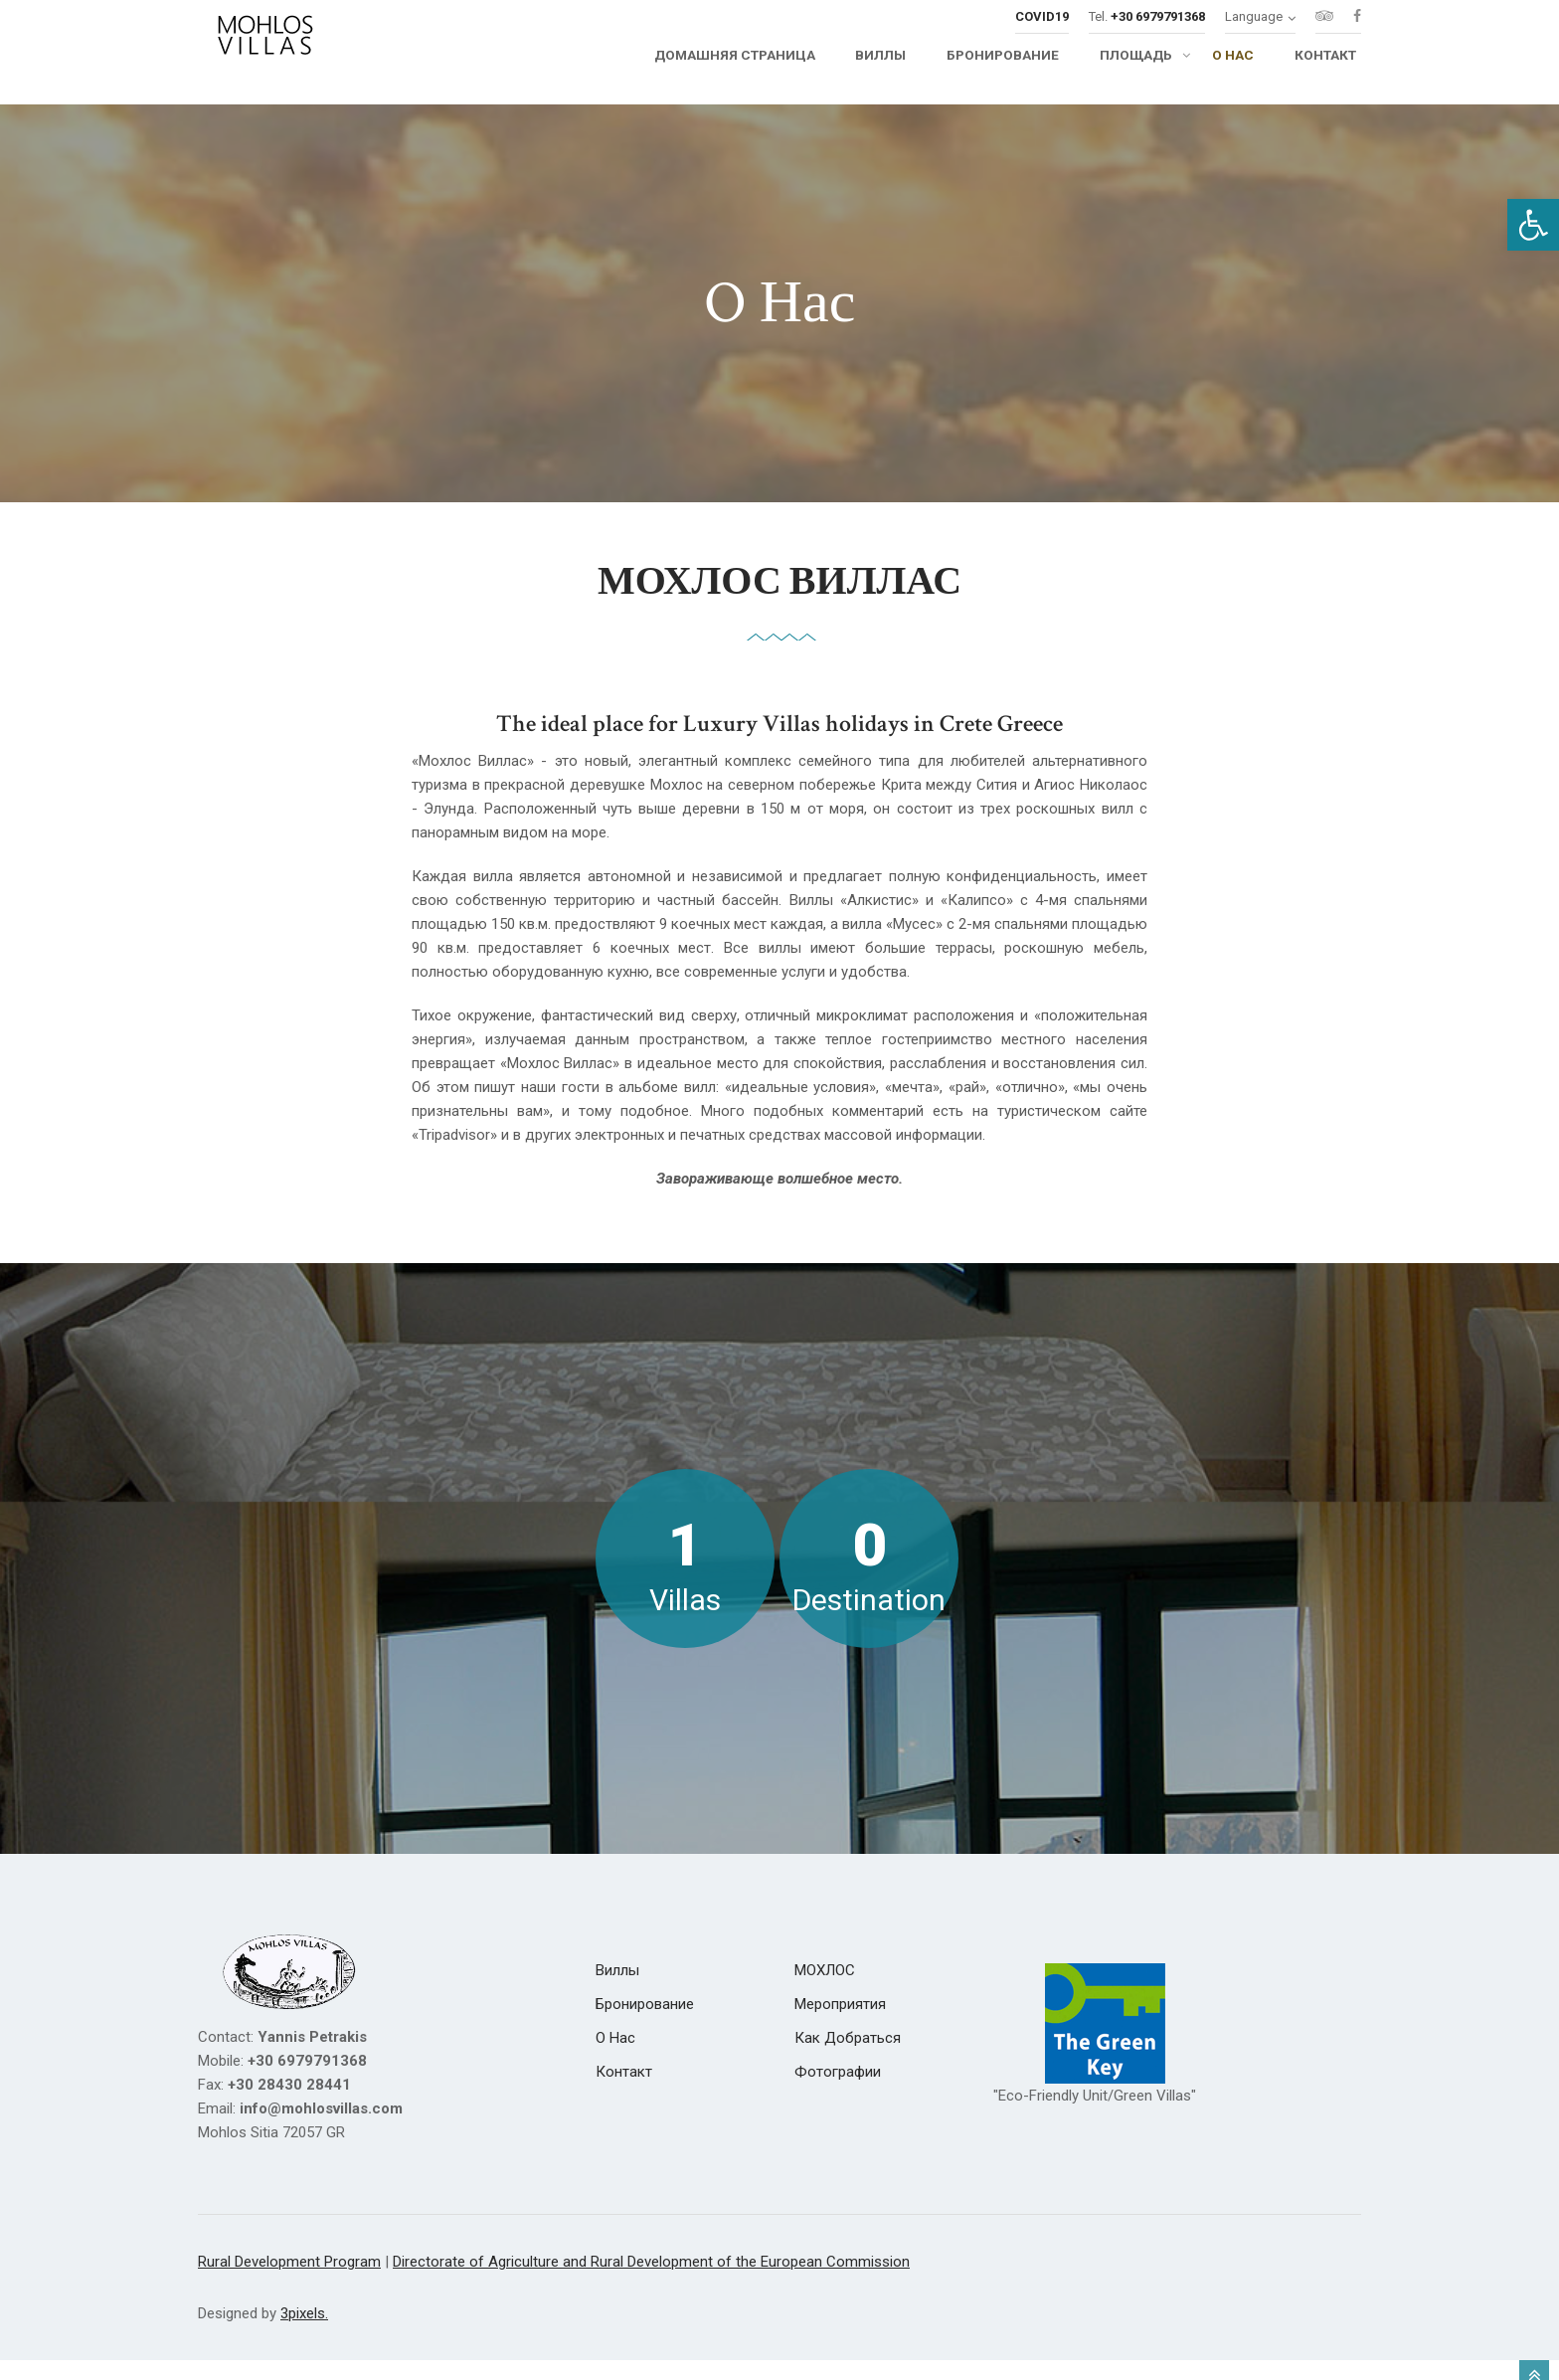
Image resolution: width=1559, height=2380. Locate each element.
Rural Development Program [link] (289, 2281)
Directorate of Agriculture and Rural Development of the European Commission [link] (651, 2281)
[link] (1533, 225)
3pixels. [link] (304, 2333)
